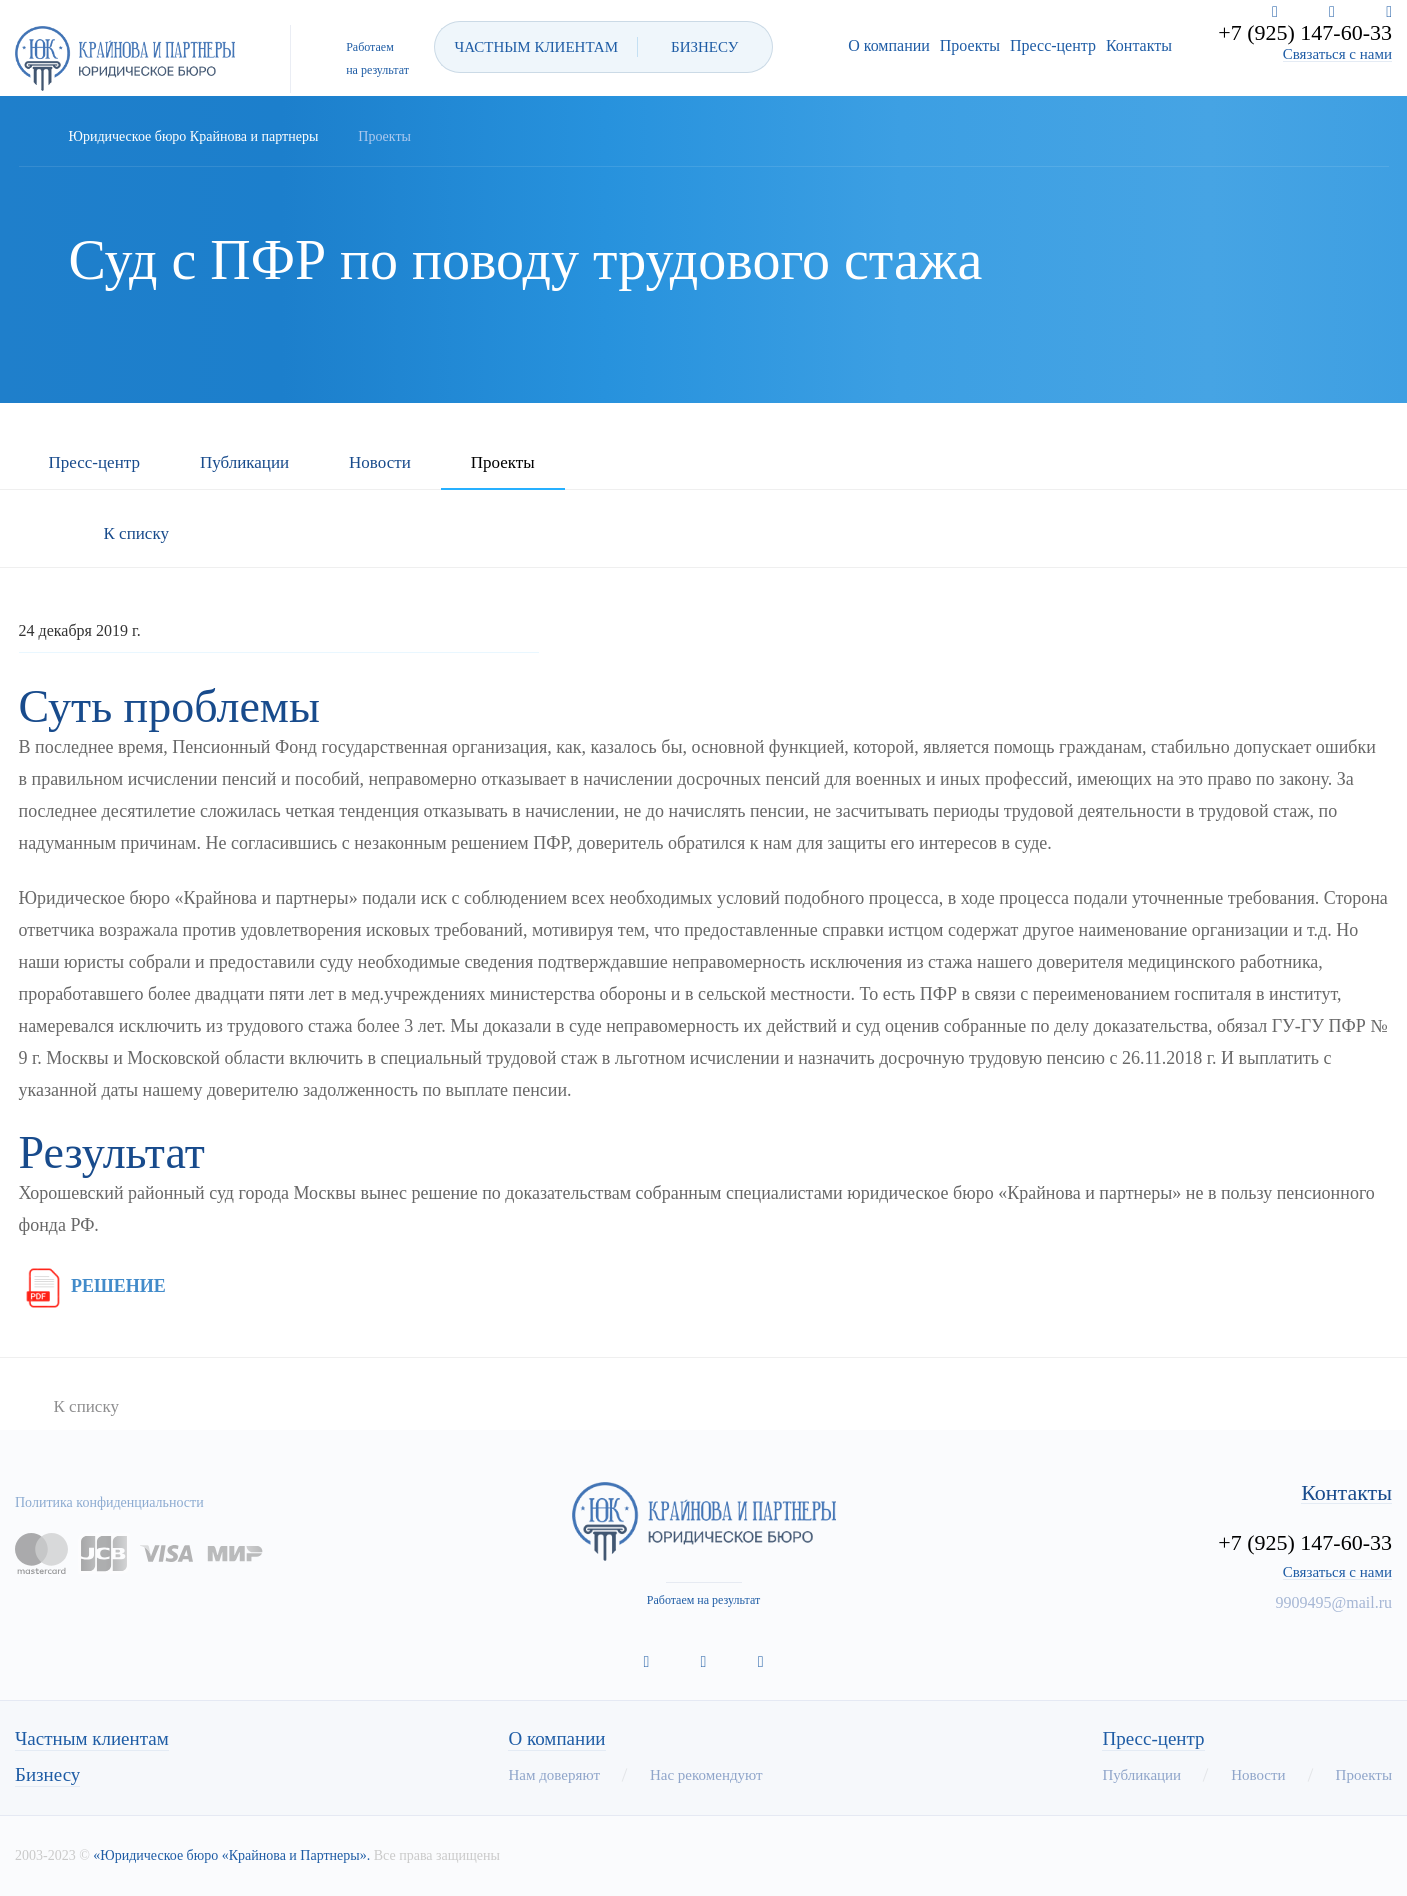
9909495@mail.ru (1334, 1602)
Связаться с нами (1337, 54)
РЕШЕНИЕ (92, 1286)
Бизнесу (47, 1775)
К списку (136, 533)
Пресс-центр (1053, 45)
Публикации (244, 463)
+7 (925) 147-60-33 (1305, 33)
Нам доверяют (553, 1775)
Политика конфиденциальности (109, 1502)
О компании (889, 45)
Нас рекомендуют (706, 1775)
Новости (380, 463)
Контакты (1139, 45)
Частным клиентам (92, 1739)
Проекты (970, 45)
